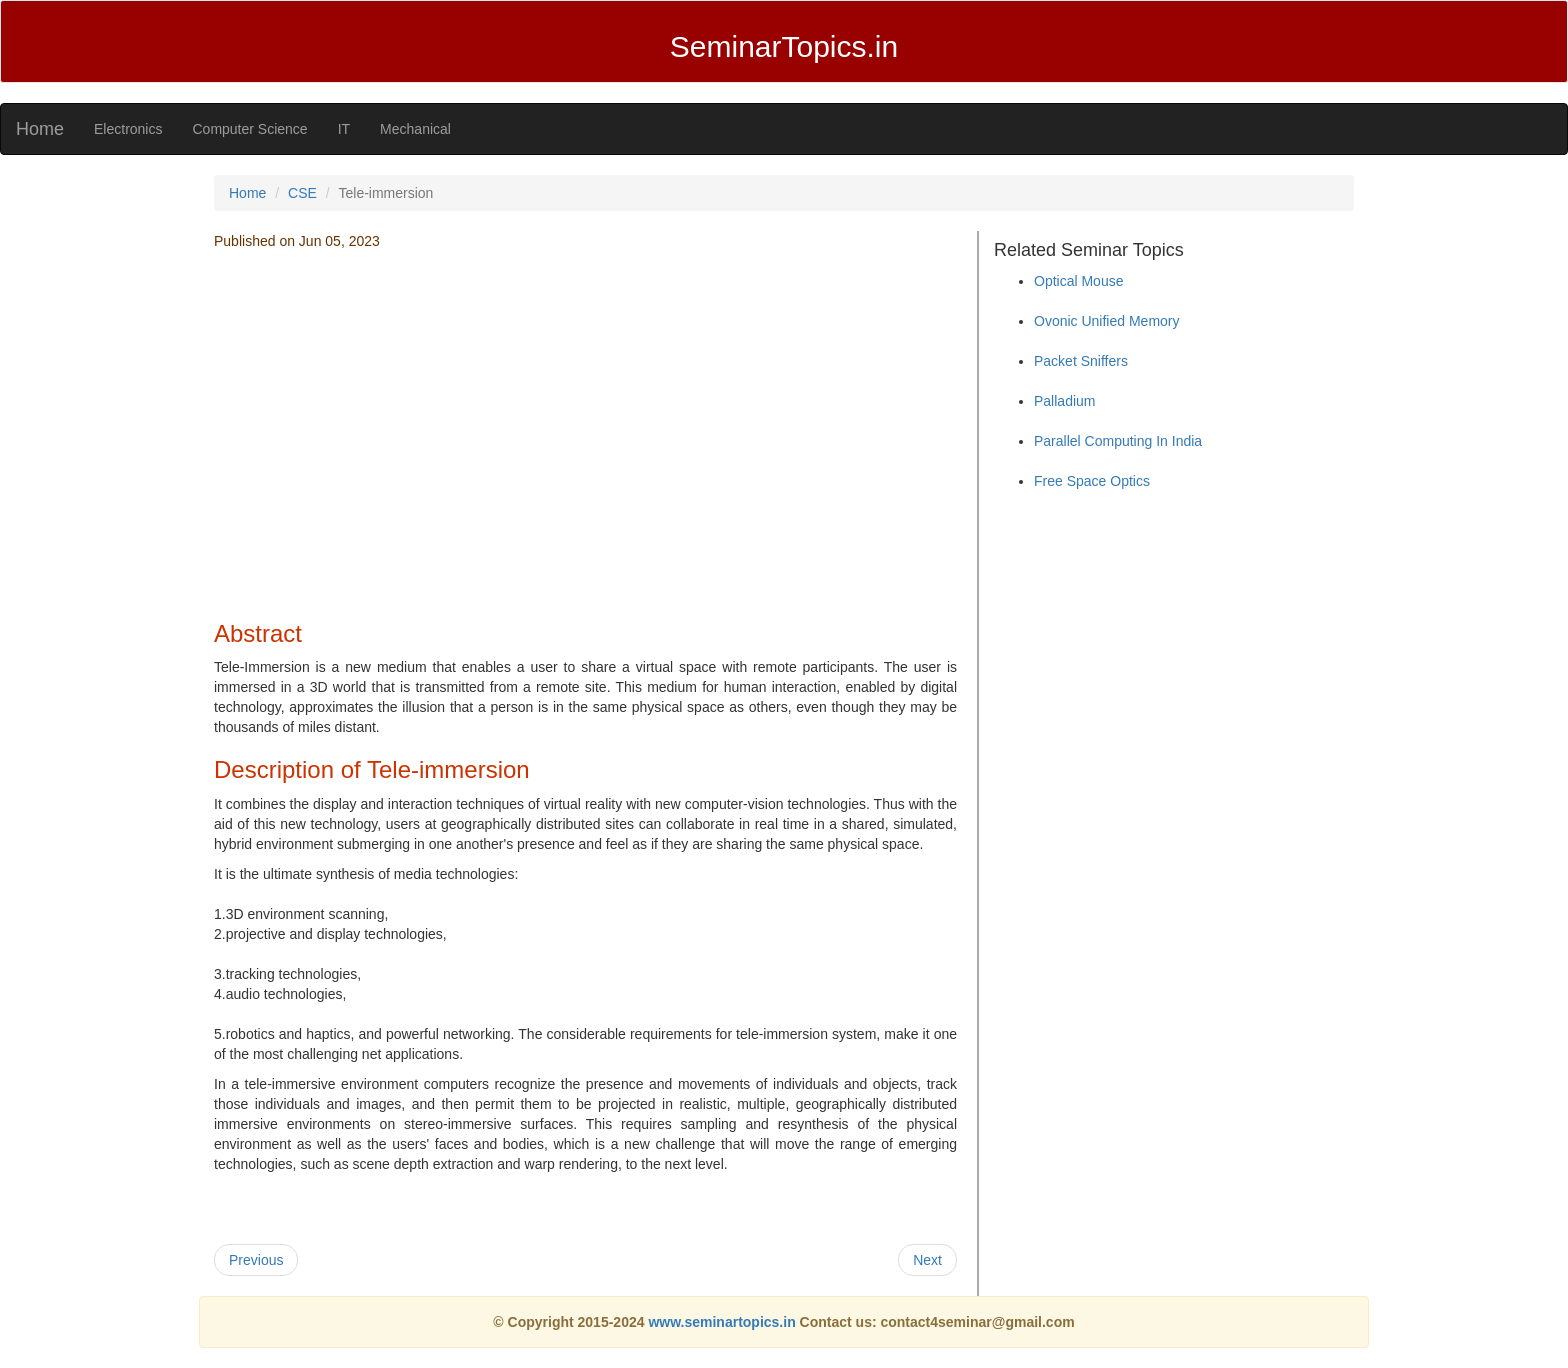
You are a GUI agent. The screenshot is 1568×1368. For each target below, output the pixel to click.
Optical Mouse (1078, 281)
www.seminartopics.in (723, 1322)
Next (927, 1260)
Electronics (128, 129)
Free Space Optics (1092, 481)
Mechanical (415, 129)
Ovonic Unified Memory (1107, 321)
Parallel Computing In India (1118, 441)
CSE (302, 193)
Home (40, 129)
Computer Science (249, 129)
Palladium (1064, 401)
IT (344, 129)
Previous (256, 1260)
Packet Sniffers (1081, 361)
